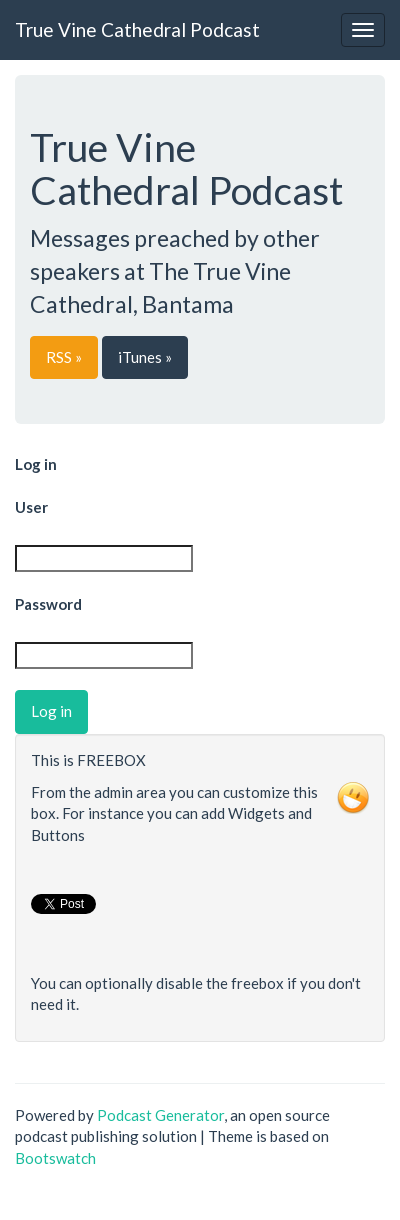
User (31, 507)
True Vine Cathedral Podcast (137, 29)
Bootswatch (55, 1158)
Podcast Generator (160, 1115)
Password (48, 604)
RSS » (64, 357)
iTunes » (145, 357)
